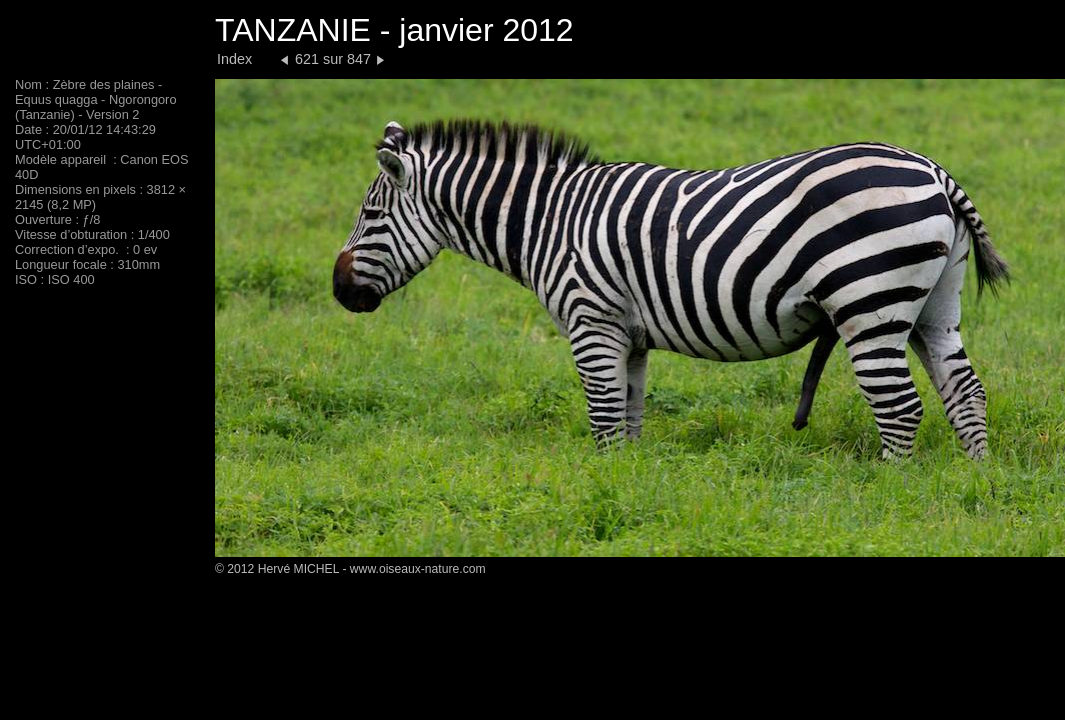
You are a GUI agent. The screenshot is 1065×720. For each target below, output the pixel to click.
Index (234, 59)
